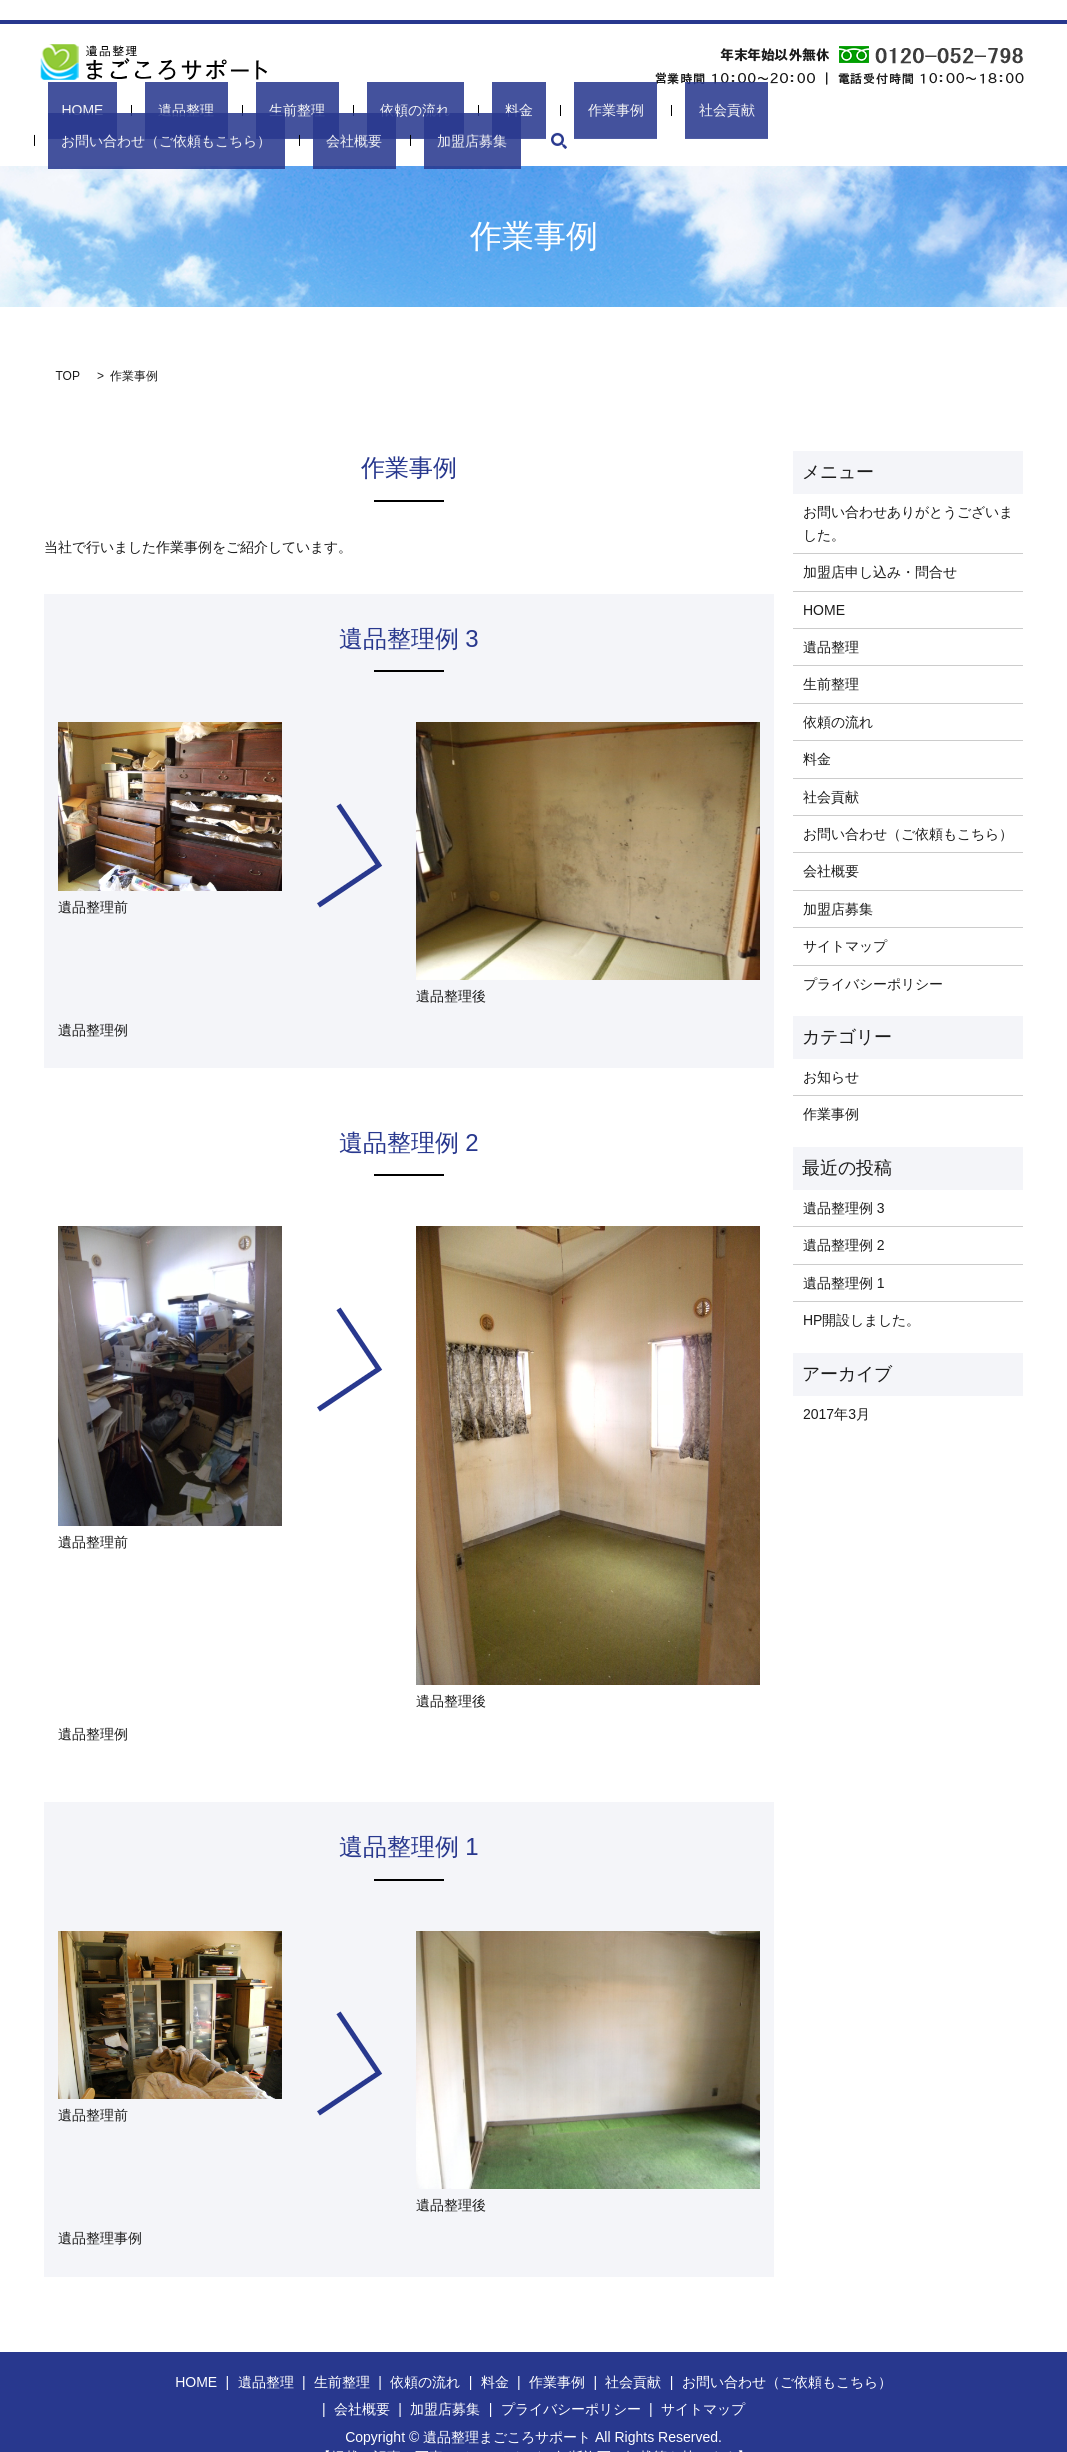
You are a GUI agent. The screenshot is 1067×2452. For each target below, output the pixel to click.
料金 (392, 108)
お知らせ (831, 1044)
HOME (78, 108)
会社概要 (842, 108)
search (999, 109)
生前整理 (232, 108)
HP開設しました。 (861, 1287)
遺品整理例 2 (844, 1213)
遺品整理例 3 (844, 1175)
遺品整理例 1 (844, 1250)
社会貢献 (539, 108)
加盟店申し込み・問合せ (880, 539)
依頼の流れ (318, 108)
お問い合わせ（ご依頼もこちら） (690, 108)
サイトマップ (845, 913)
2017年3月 (836, 1381)
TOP (68, 343)
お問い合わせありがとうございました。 (908, 490)
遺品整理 (152, 108)
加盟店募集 (928, 108)
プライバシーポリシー (873, 951)
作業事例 (459, 108)
